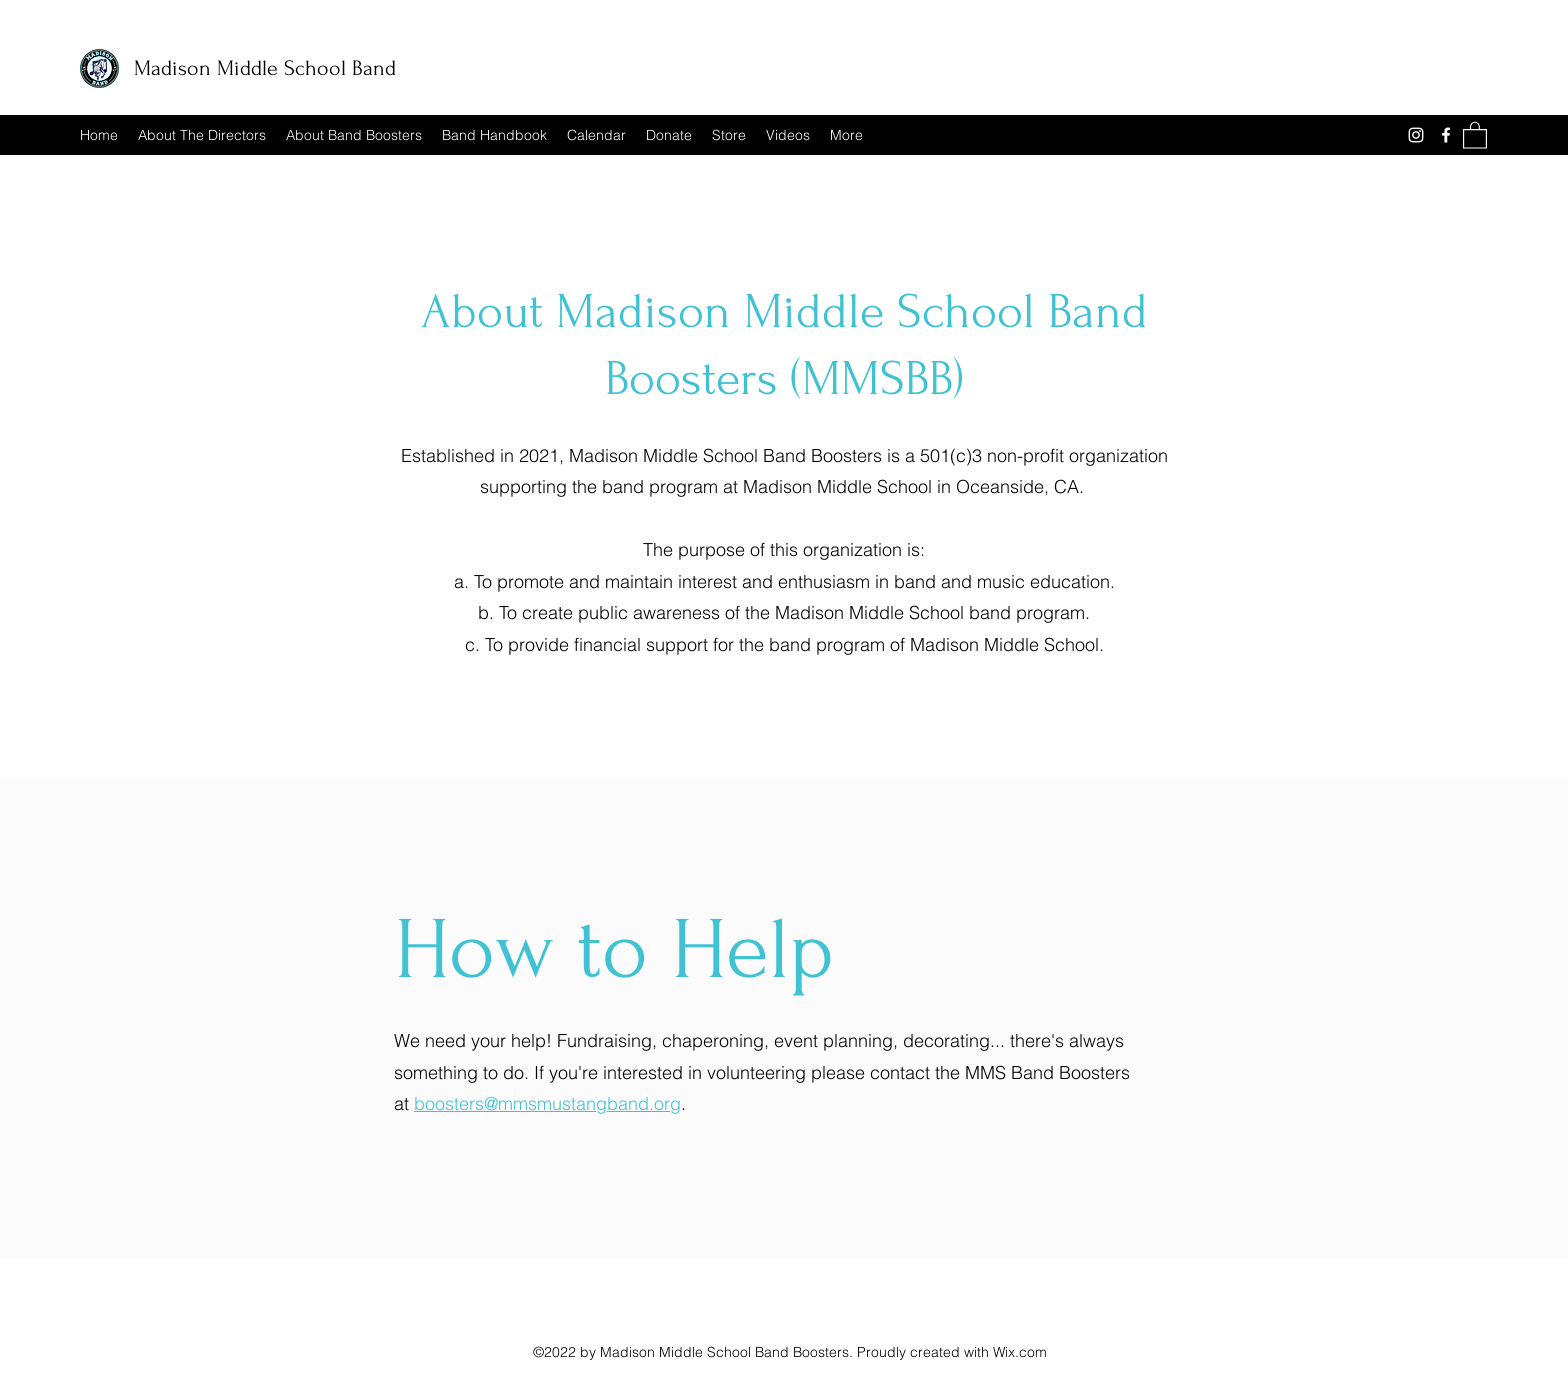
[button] (1475, 134)
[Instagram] (1416, 135)
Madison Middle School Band (265, 68)
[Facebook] (1446, 135)
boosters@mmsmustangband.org (547, 1103)
